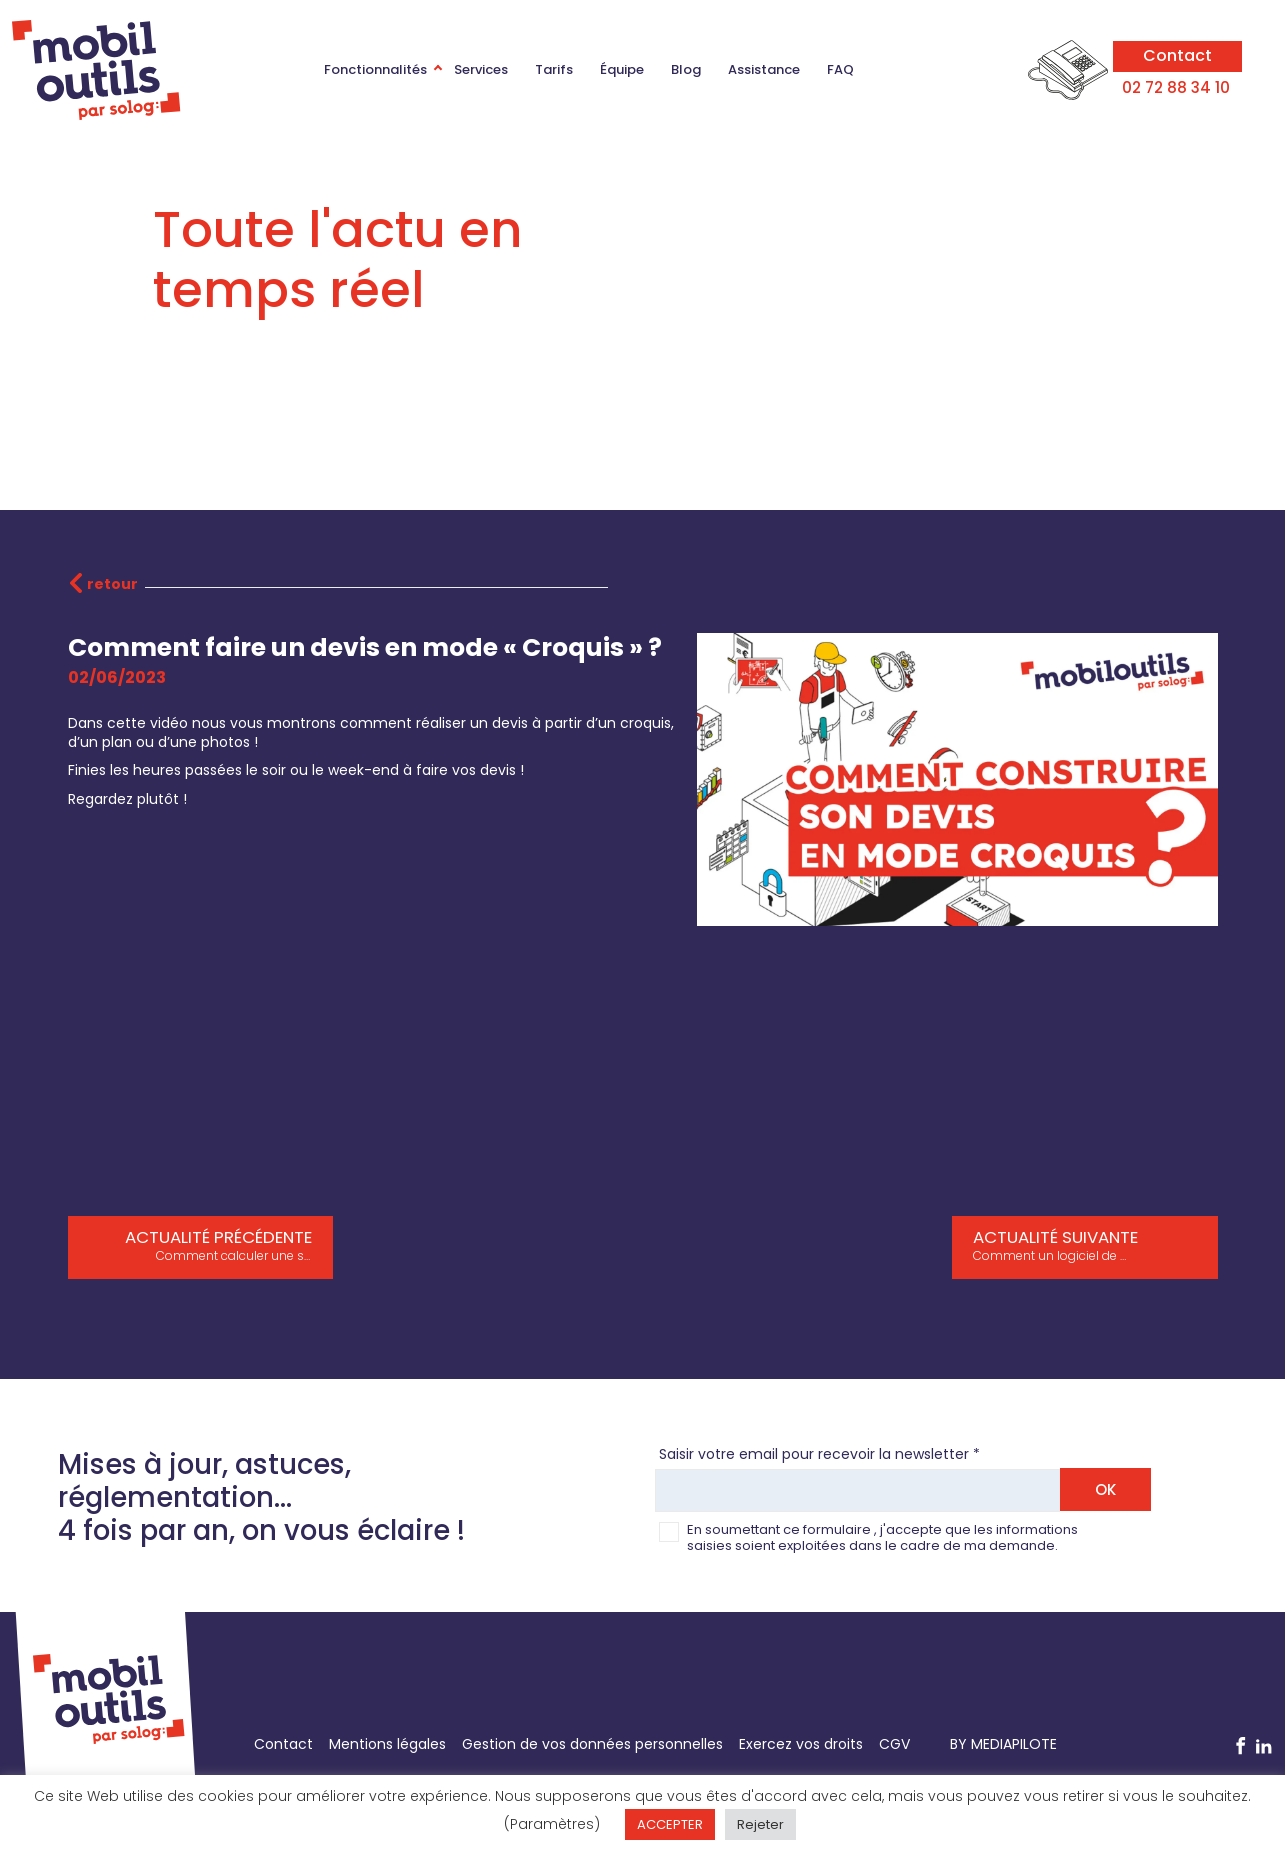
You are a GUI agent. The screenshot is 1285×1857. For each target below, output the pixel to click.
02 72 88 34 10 (1178, 87)
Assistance (764, 69)
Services (481, 69)
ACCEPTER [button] (670, 1824)
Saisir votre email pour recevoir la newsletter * (819, 1455)
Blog (686, 69)
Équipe (622, 69)
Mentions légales (387, 1744)
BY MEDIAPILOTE (1003, 1744)
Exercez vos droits (801, 1744)
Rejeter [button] (760, 1824)
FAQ (840, 69)
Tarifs (554, 69)
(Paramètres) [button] (552, 1824)
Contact (1177, 54)
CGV (894, 1744)
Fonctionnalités (375, 69)
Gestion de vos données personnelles (592, 1744)
